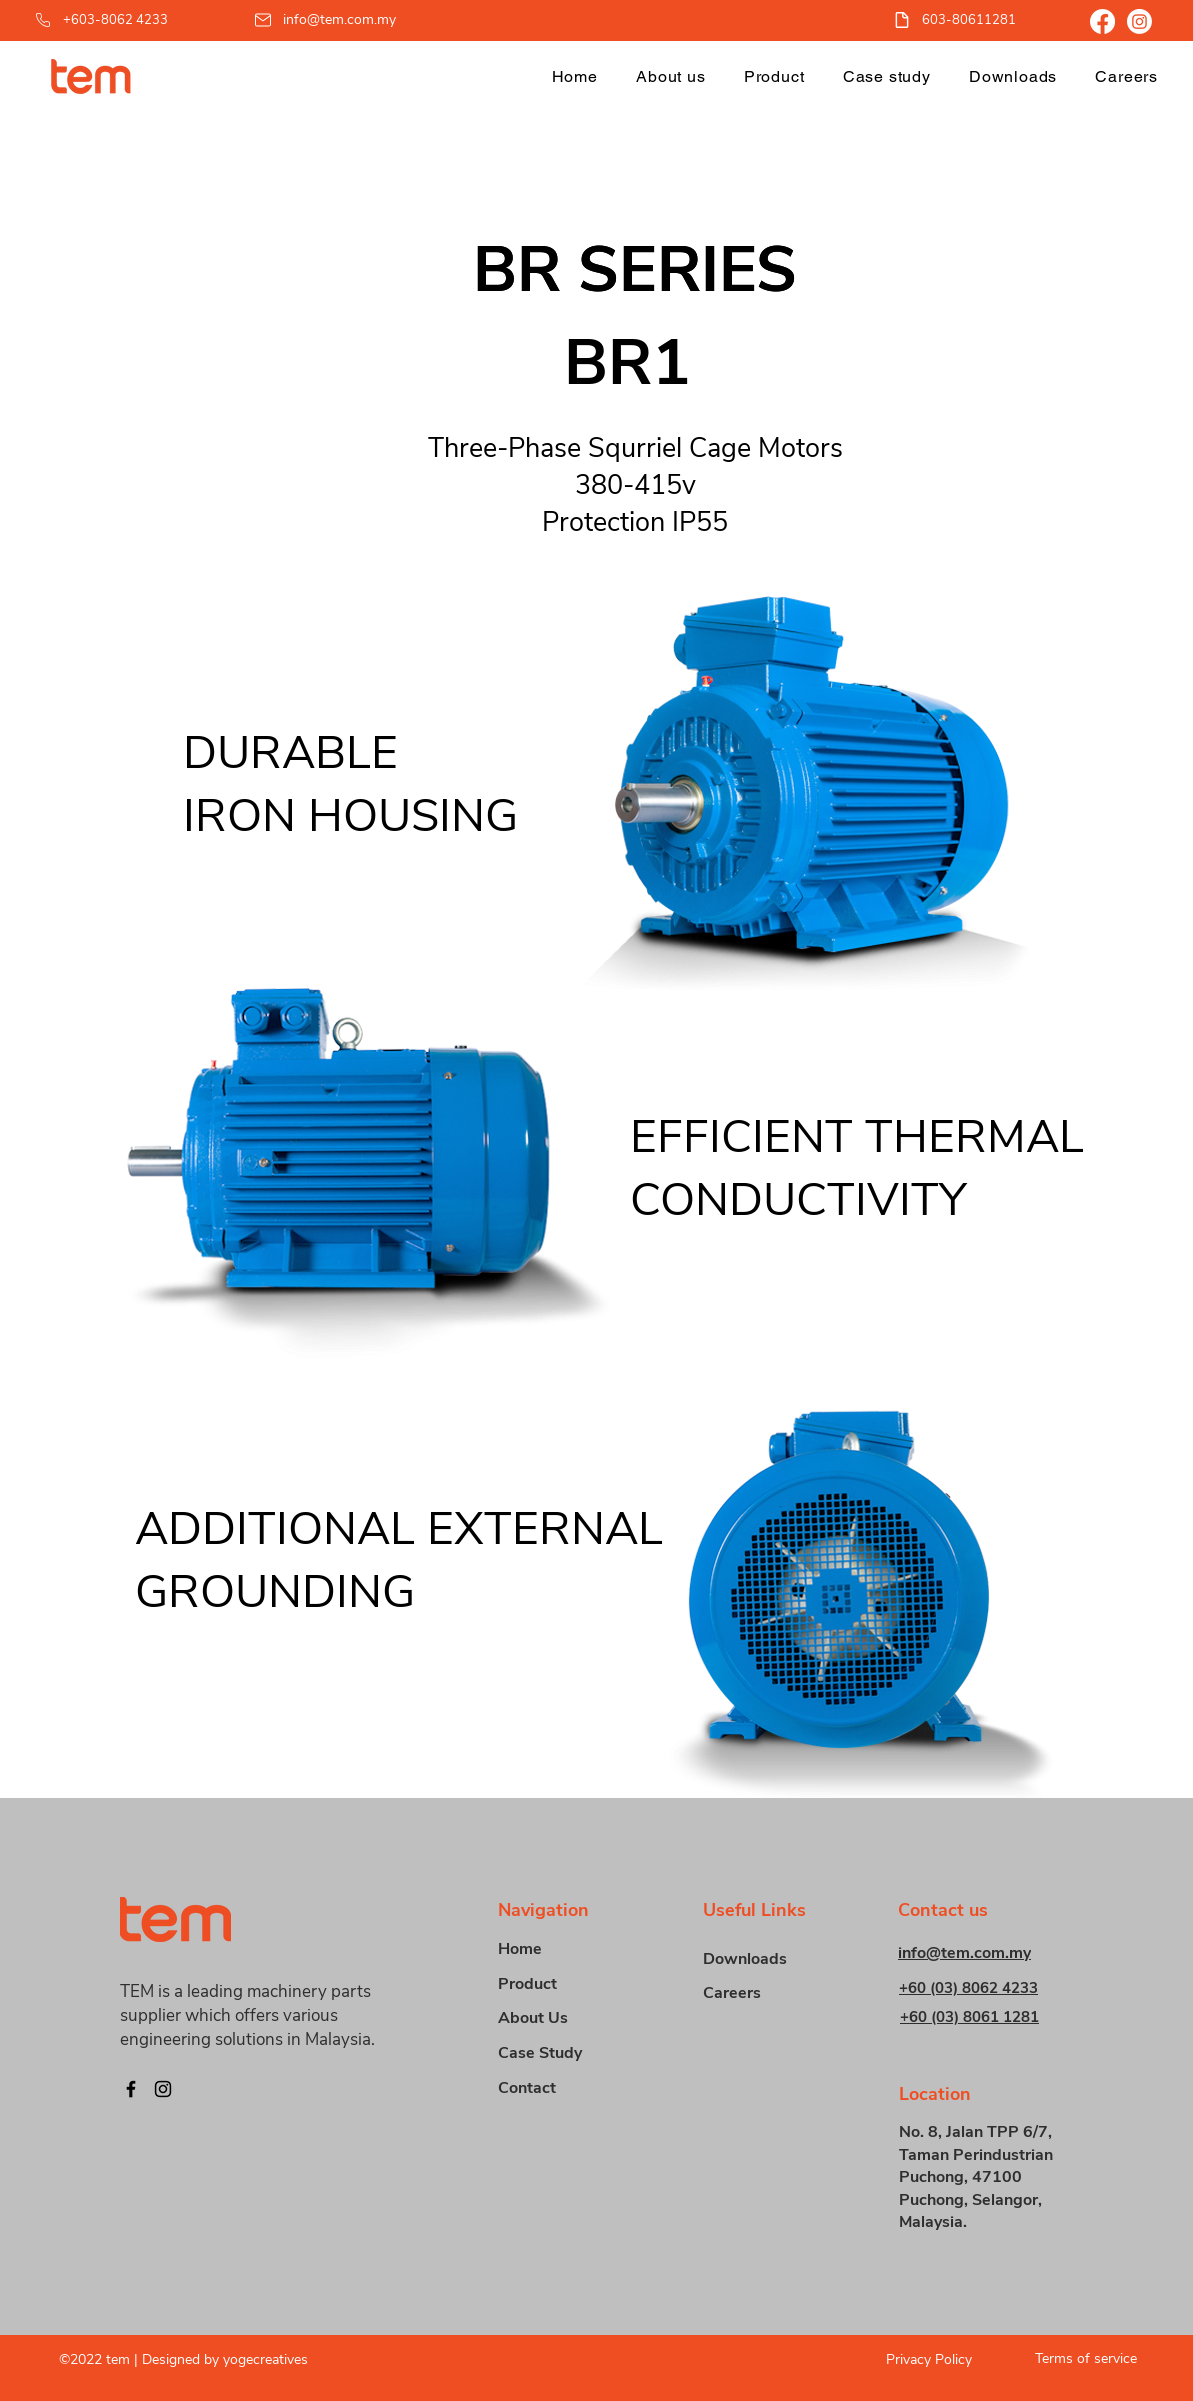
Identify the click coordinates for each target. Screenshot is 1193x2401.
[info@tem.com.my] (326, 19)
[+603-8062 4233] (120, 19)
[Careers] (774, 1993)
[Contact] (569, 2088)
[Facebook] (1102, 21)
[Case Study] (569, 2053)
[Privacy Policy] (913, 2359)
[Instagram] (1139, 21)
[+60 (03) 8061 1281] (985, 2016)
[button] (774, 76)
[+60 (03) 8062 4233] (984, 1987)
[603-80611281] (965, 19)
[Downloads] (774, 1959)
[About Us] (569, 2018)
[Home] (569, 1949)
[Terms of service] (1078, 2358)
